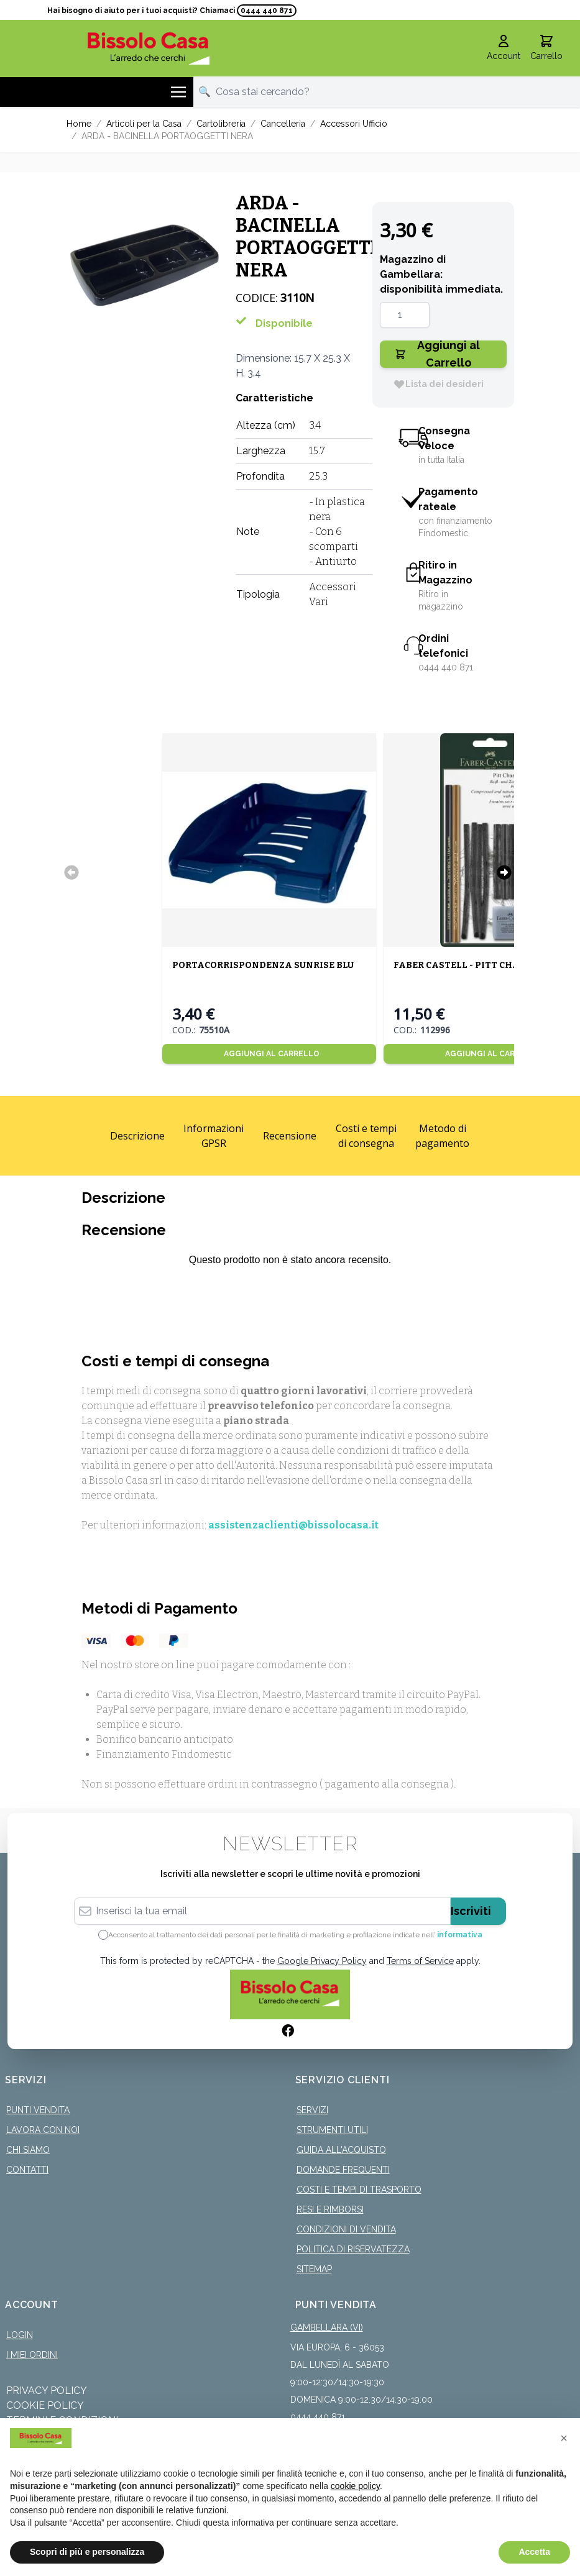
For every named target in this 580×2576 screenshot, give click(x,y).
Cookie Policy (45, 2405)
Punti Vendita (38, 2110)
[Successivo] (504, 872)
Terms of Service (420, 1961)
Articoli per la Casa (144, 124)
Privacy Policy (46, 2390)
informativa (459, 1934)
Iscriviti (471, 1910)
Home (79, 124)
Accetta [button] (534, 2552)
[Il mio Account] (503, 48)
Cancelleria (282, 124)
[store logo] (148, 48)
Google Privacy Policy (322, 1961)
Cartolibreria (221, 124)
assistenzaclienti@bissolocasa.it (293, 1525)
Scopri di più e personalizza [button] (87, 2552)
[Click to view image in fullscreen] (145, 265)
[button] (564, 2438)
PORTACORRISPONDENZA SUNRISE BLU (263, 965)
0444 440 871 (267, 10)
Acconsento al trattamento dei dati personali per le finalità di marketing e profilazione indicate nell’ (295, 1934)
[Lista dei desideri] (438, 384)
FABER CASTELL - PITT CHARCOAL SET (482, 965)
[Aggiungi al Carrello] (269, 1054)
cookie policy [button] (355, 2486)
